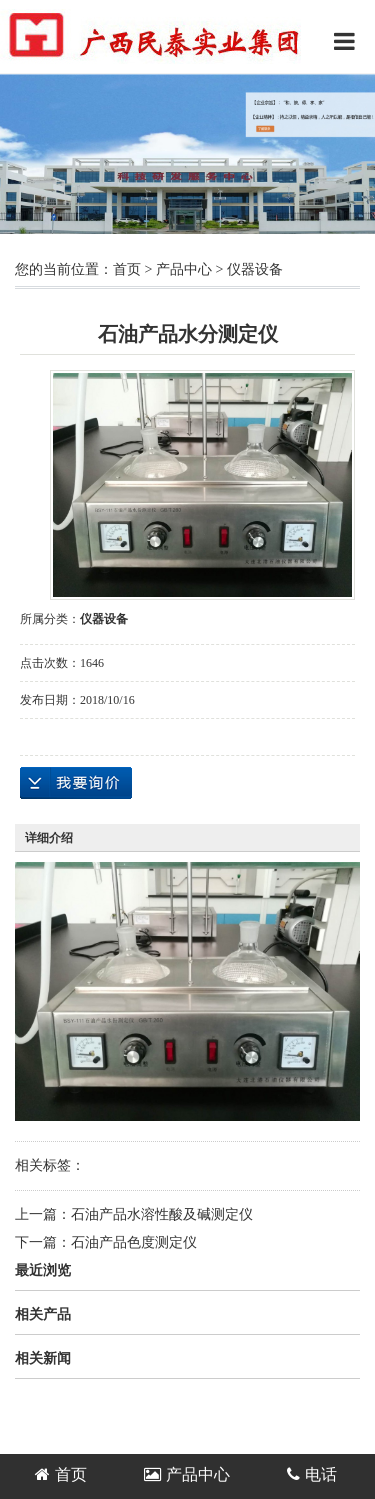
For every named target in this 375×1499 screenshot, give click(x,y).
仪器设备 (255, 269)
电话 (312, 1474)
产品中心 (184, 269)
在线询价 (76, 783)
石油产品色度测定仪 (134, 1242)
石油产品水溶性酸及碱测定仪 (162, 1214)
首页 (127, 269)
